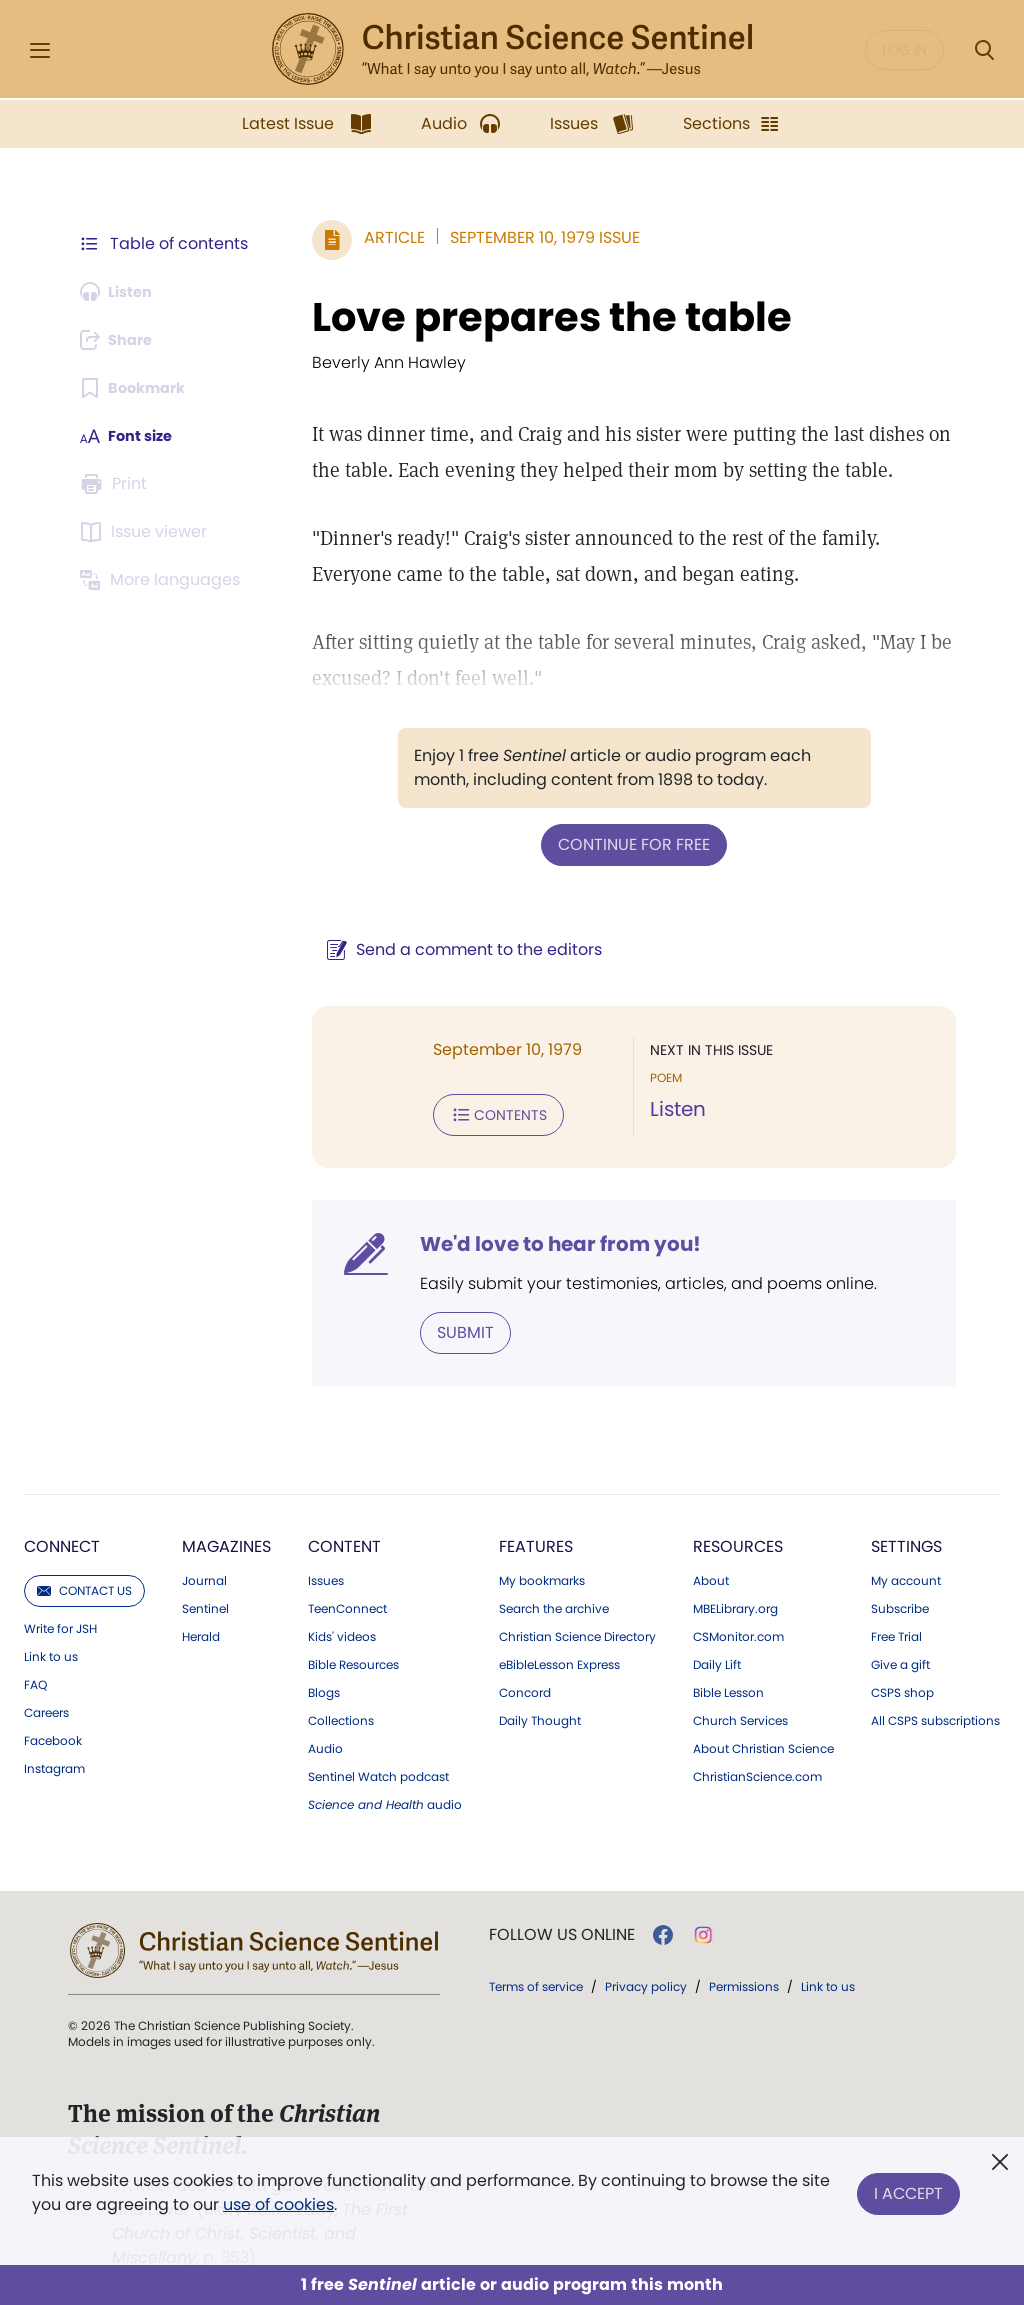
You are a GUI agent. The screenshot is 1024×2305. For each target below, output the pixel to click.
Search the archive (554, 1603)
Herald (201, 1631)
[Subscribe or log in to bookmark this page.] (139, 388)
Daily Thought (540, 1715)
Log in (904, 50)
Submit (455, 1327)
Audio (325, 1743)
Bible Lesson (728, 1687)
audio (385, 1799)
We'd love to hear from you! (550, 1240)
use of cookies (278, 2204)
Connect (62, 1540)
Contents (488, 1112)
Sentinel (205, 1603)
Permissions (744, 1980)
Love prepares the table (542, 317)
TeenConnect (347, 1603)
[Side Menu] (40, 50)
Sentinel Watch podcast (378, 1771)
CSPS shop (902, 1687)
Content (344, 1540)
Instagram (54, 1763)
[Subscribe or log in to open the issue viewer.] (148, 532)
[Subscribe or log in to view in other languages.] (165, 580)
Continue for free (629, 843)
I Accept (908, 2188)
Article (384, 237)
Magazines (226, 1540)
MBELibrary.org (735, 1603)
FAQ (35, 1679)
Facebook (53, 1735)
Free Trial (896, 1631)
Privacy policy (646, 1980)
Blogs (324, 1687)
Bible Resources (353, 1659)
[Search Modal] (984, 50)
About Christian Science (763, 1743)
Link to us (51, 1651)
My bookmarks (542, 1575)
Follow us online (562, 1929)
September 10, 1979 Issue (535, 237)
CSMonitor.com (738, 1631)
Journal (204, 1575)
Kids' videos (342, 1631)
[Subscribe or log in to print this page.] (118, 484)
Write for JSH (60, 1623)
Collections (341, 1715)
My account (906, 1575)
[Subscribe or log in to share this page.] (123, 340)
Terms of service (536, 1980)
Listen (673, 1108)
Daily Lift (717, 1659)
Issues (326, 1575)
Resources (738, 1540)
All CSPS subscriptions (935, 1715)
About (711, 1575)
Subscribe (900, 1603)
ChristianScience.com (757, 1771)
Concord (525, 1687)
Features (536, 1540)
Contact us (84, 1584)
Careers (46, 1707)
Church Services (740, 1715)
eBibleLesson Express (559, 1659)
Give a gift (900, 1659)
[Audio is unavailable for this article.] (122, 292)
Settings (906, 1540)
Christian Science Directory (577, 1631)
